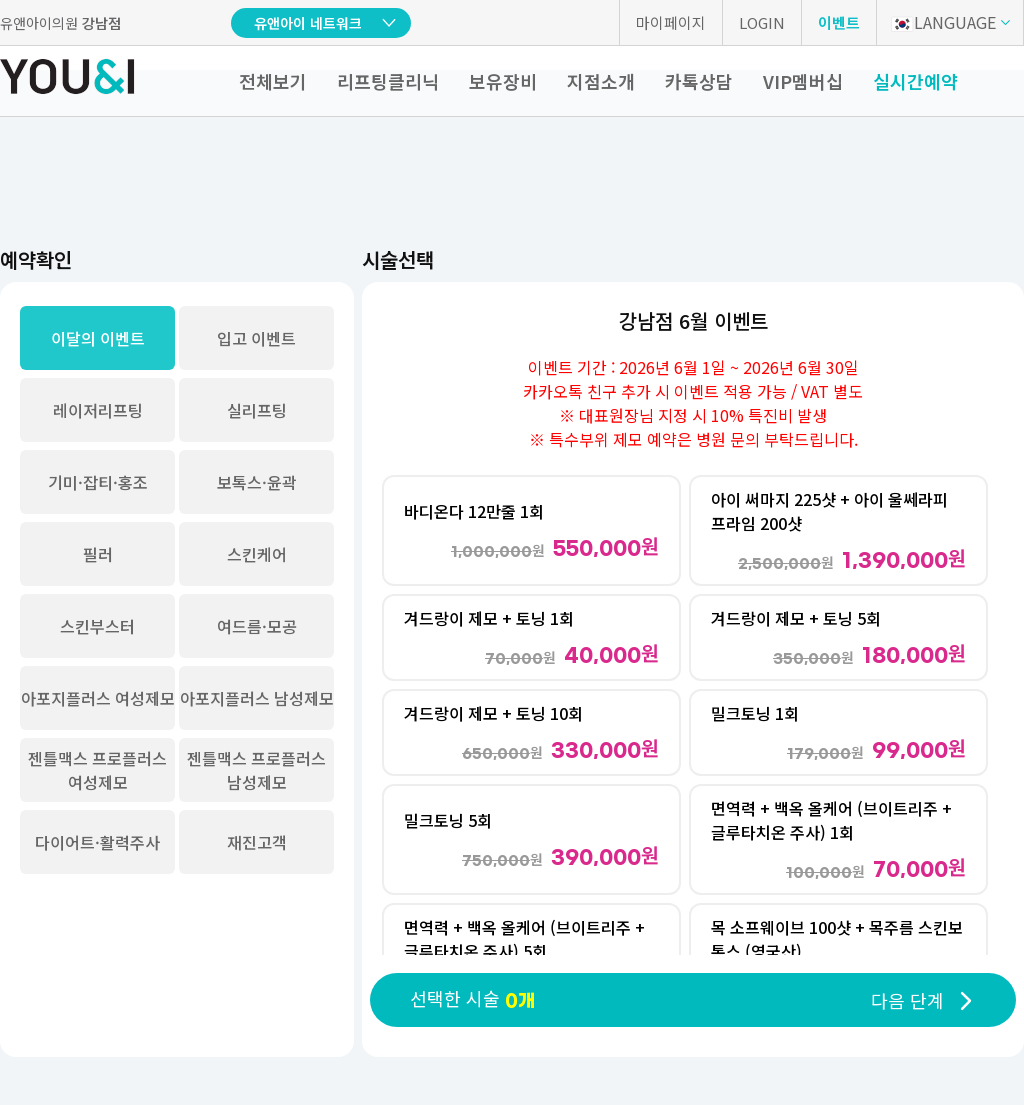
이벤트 (839, 22)
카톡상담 (699, 81)
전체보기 (273, 81)
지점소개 (601, 81)
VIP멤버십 (803, 81)
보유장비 (503, 81)
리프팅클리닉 (388, 81)
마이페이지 (671, 22)
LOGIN (762, 22)
